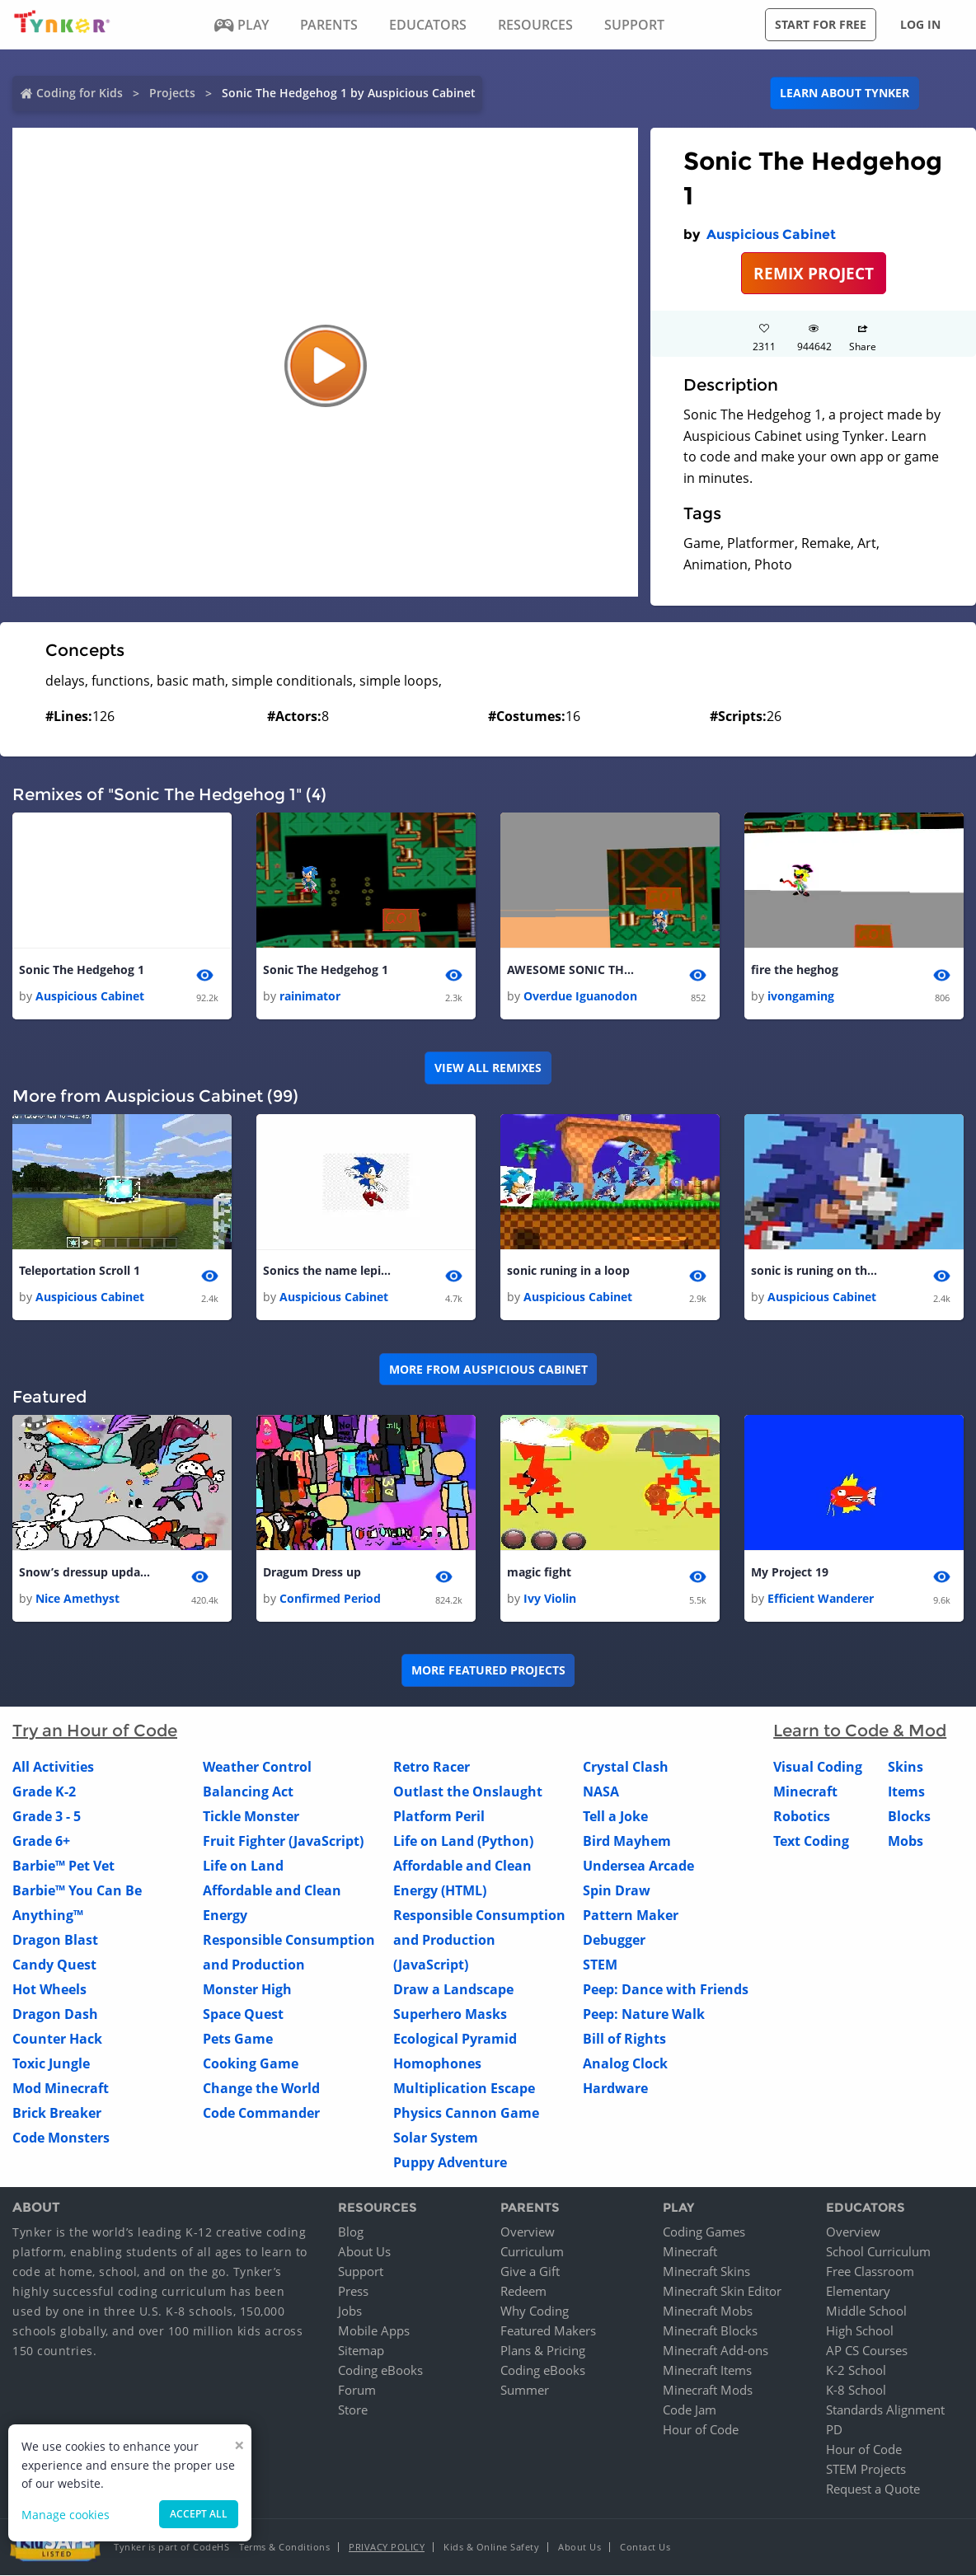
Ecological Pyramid (455, 2039)
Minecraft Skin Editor (722, 2291)
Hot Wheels (49, 1989)
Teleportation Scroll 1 (79, 1270)
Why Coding (534, 2311)
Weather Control (257, 1767)
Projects (172, 93)
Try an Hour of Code (94, 1730)
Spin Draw (616, 1890)
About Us (364, 2252)
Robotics (801, 1816)
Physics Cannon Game (466, 2113)
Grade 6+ (41, 1841)
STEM (600, 1964)
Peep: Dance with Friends (665, 1989)
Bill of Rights (624, 2039)
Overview (527, 2232)
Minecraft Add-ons (715, 2351)
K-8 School (856, 2390)
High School (860, 2331)
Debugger (614, 1940)
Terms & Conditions (284, 2547)
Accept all (199, 2514)
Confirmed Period (330, 1598)
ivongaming (800, 996)
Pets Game (238, 2039)
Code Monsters (61, 2138)
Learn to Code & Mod (859, 1730)
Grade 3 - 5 (46, 1816)
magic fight (539, 1572)
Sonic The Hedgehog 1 (81, 969)
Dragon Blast (55, 1940)
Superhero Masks (450, 2014)
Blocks (909, 1816)
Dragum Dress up (312, 1572)
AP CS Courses (867, 2351)
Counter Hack (57, 2039)
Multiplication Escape (464, 2088)
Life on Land (243, 1866)
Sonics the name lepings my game (329, 1270)
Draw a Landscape (453, 1989)
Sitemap (361, 2351)
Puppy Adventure (450, 2162)
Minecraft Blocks (710, 2331)
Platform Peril (439, 1816)
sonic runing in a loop (568, 1270)
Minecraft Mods (708, 2390)
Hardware (615, 2088)
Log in (920, 24)
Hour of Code (701, 2430)
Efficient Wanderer (820, 1598)
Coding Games (704, 2232)
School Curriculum (878, 2252)
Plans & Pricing (542, 2351)
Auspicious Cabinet (771, 234)
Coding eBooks (380, 2371)
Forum (357, 2390)
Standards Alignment (885, 2410)
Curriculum (532, 2252)
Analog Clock (625, 2063)
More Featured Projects (488, 1671)
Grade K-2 (44, 1791)
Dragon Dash (55, 2014)
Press (353, 2291)
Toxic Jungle (51, 2063)
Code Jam (689, 2410)
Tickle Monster (251, 1816)
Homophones (437, 2063)
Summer (524, 2390)
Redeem (523, 2291)
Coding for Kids (79, 93)
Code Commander (261, 2113)
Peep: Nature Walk (644, 2014)
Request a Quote (873, 2489)
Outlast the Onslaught (467, 1791)
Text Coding (811, 1841)
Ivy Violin (549, 1598)
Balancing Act (248, 1791)
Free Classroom (870, 2272)
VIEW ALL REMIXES (488, 1067)
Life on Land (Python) (463, 1841)
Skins (905, 1767)
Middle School (866, 2311)
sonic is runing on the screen (817, 1270)
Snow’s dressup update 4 (85, 1572)
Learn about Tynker (844, 93)
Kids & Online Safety (491, 2547)
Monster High (247, 1989)
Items (906, 1791)
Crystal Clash (626, 1767)
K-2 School (856, 2371)
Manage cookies (65, 2514)
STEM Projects (866, 2469)
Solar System (435, 2138)
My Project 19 (789, 1572)
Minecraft (805, 1791)
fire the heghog (794, 969)
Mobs (905, 1841)
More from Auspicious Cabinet (488, 1369)
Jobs (350, 2311)
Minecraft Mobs (708, 2311)
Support (360, 2272)
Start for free (820, 24)
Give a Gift (530, 2272)
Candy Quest (54, 1964)
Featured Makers (548, 2331)
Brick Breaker (56, 2113)
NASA (601, 1791)
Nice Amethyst (77, 1598)
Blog (351, 2232)
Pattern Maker (630, 1915)
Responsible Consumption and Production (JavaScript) (479, 1940)
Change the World (261, 2088)
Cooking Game (250, 2063)
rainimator (309, 996)
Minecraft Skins (706, 2272)
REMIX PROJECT (813, 273)
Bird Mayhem (627, 1841)
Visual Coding (817, 1767)
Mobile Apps (374, 2331)
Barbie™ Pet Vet (63, 1866)
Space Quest (243, 2014)
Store (353, 2410)
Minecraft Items (707, 2371)
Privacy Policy (387, 2547)
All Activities (53, 1767)
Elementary (858, 2291)
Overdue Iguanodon (580, 996)
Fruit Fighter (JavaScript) (283, 1841)
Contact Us (645, 2547)
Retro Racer (431, 1767)
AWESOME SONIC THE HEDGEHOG (573, 969)
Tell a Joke (615, 1816)
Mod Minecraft (60, 2088)
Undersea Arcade (638, 1866)
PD (834, 2430)
